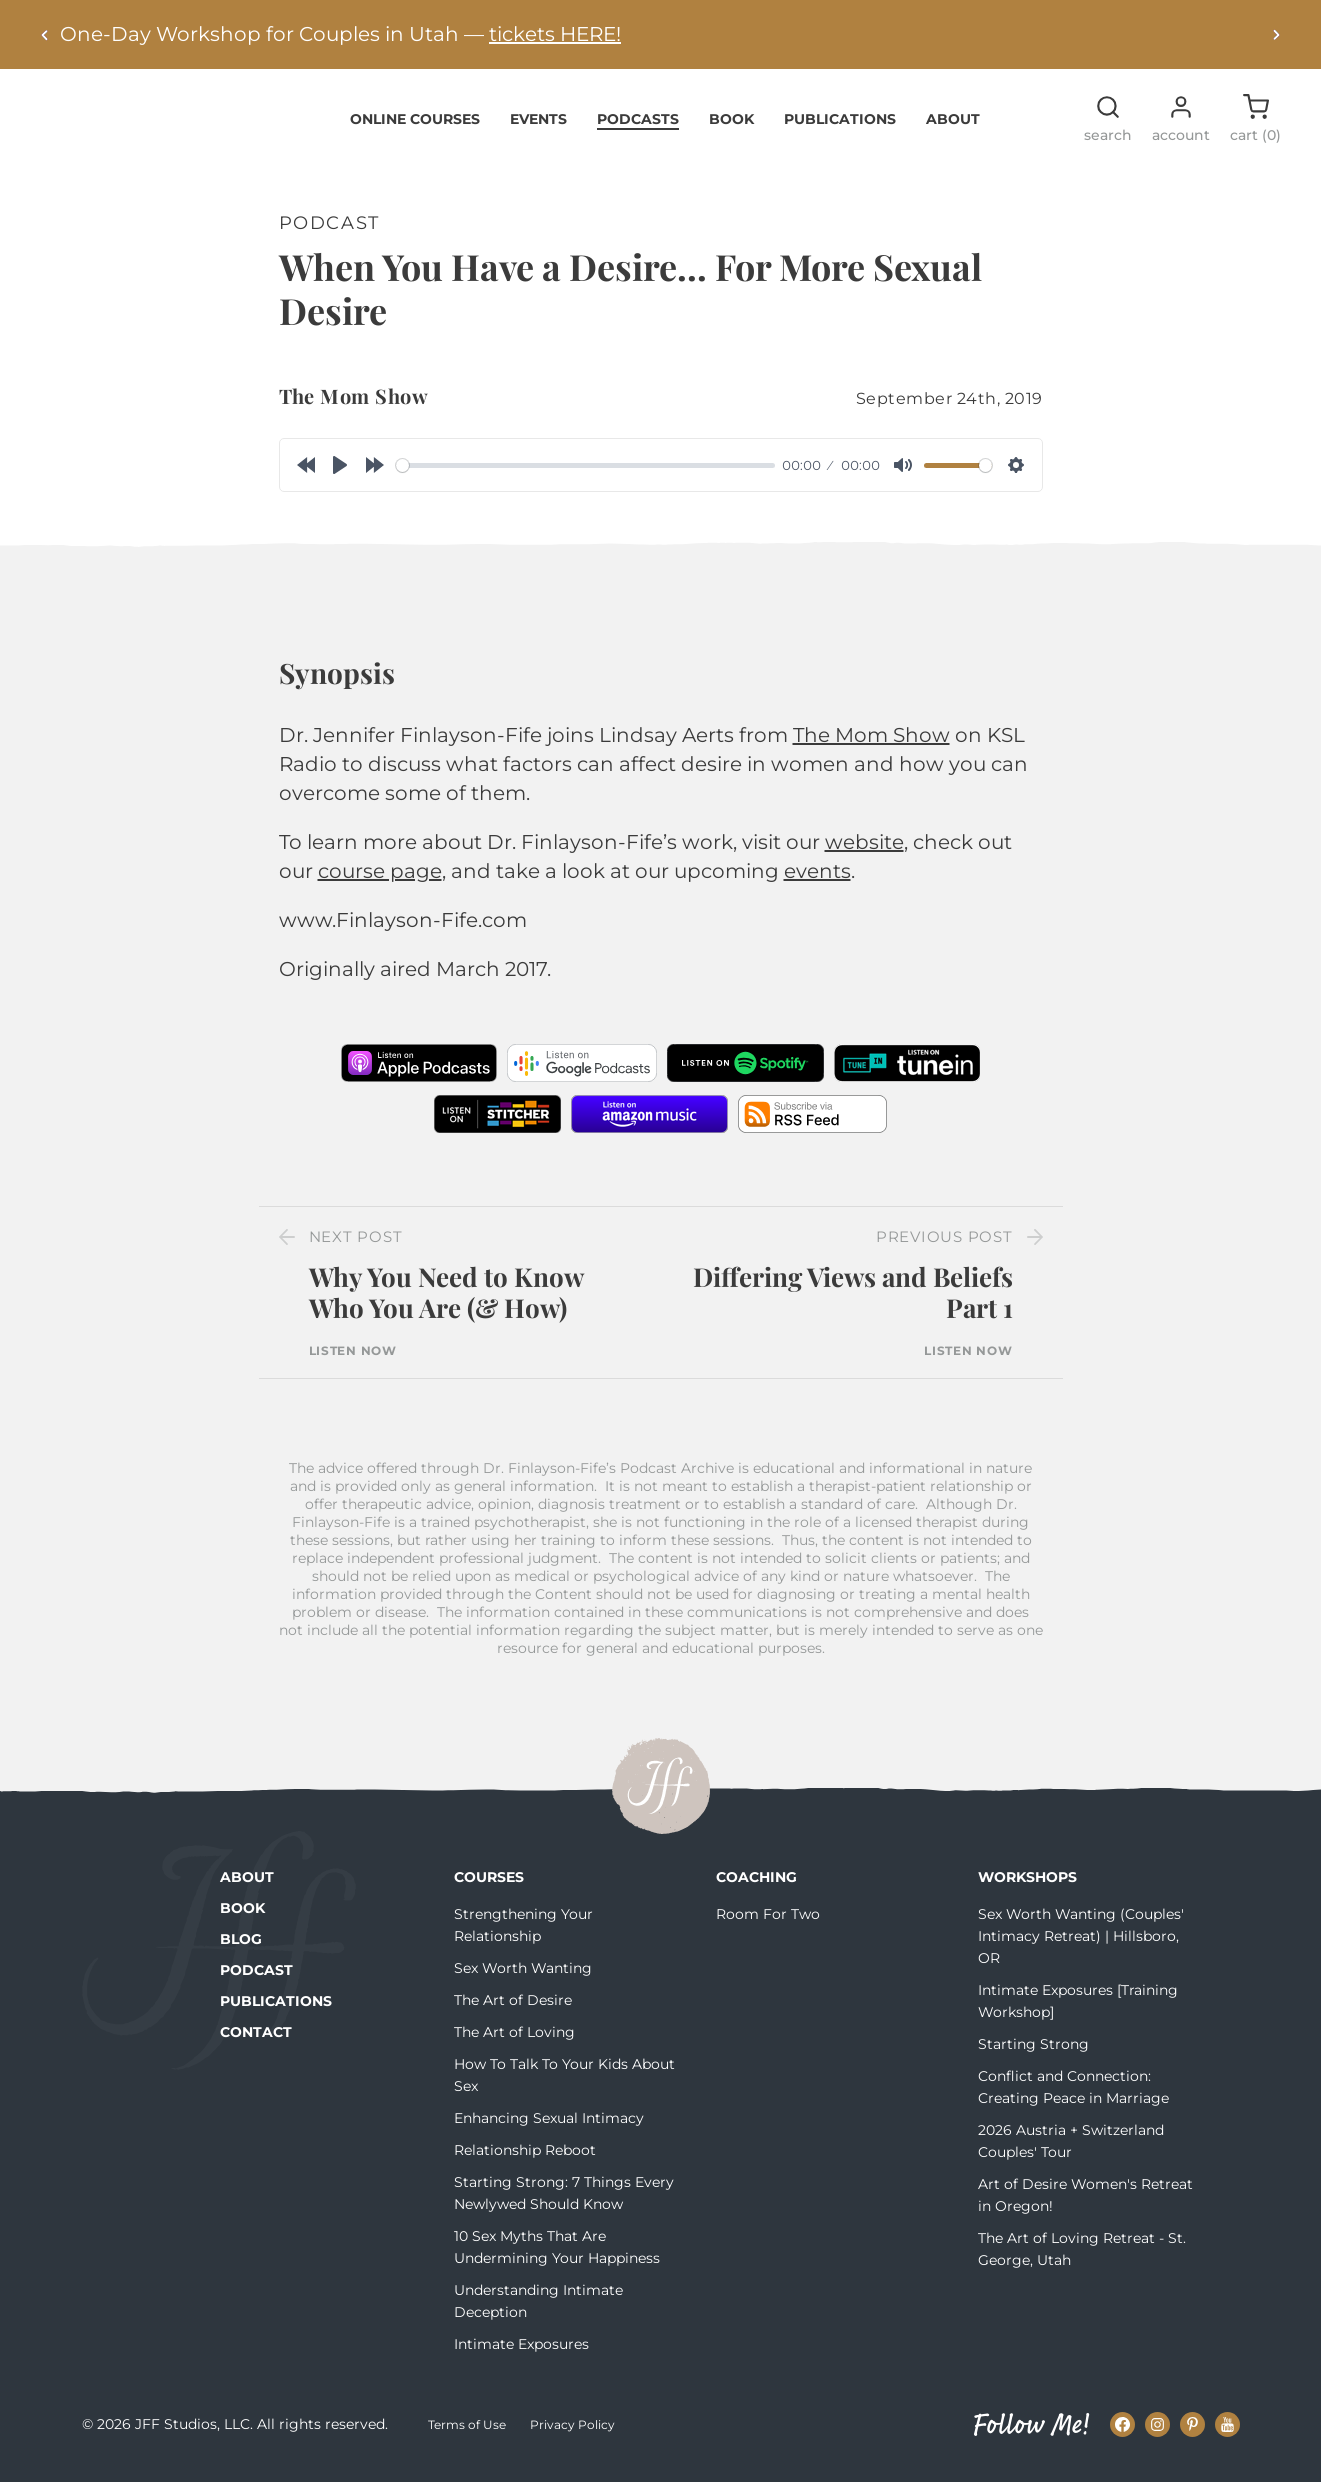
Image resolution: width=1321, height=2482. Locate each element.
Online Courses (415, 130)
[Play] (340, 477)
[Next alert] (1276, 34)
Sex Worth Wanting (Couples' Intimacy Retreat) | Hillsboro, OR (1081, 1947)
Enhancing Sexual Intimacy (549, 2129)
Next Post (356, 1248)
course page (380, 883)
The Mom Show (354, 407)
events (817, 883)
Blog (241, 1950)
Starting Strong (1033, 2055)
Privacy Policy (572, 2436)
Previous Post (944, 1248)
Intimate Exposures (521, 2355)
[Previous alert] (45, 34)
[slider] (585, 476)
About (953, 130)
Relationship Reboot (525, 2161)
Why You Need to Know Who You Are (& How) (446, 1304)
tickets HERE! (555, 34)
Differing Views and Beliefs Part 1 (853, 1304)
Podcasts (638, 130)
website (864, 854)
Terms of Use (467, 2436)
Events (538, 130)
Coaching (756, 1888)
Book (731, 130)
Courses (489, 1888)
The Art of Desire (513, 2011)
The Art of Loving (514, 2043)
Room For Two (768, 1925)
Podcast (256, 1981)
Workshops (1027, 1888)
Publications (840, 130)
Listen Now (353, 1362)
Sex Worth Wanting (523, 1979)
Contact (256, 2043)
